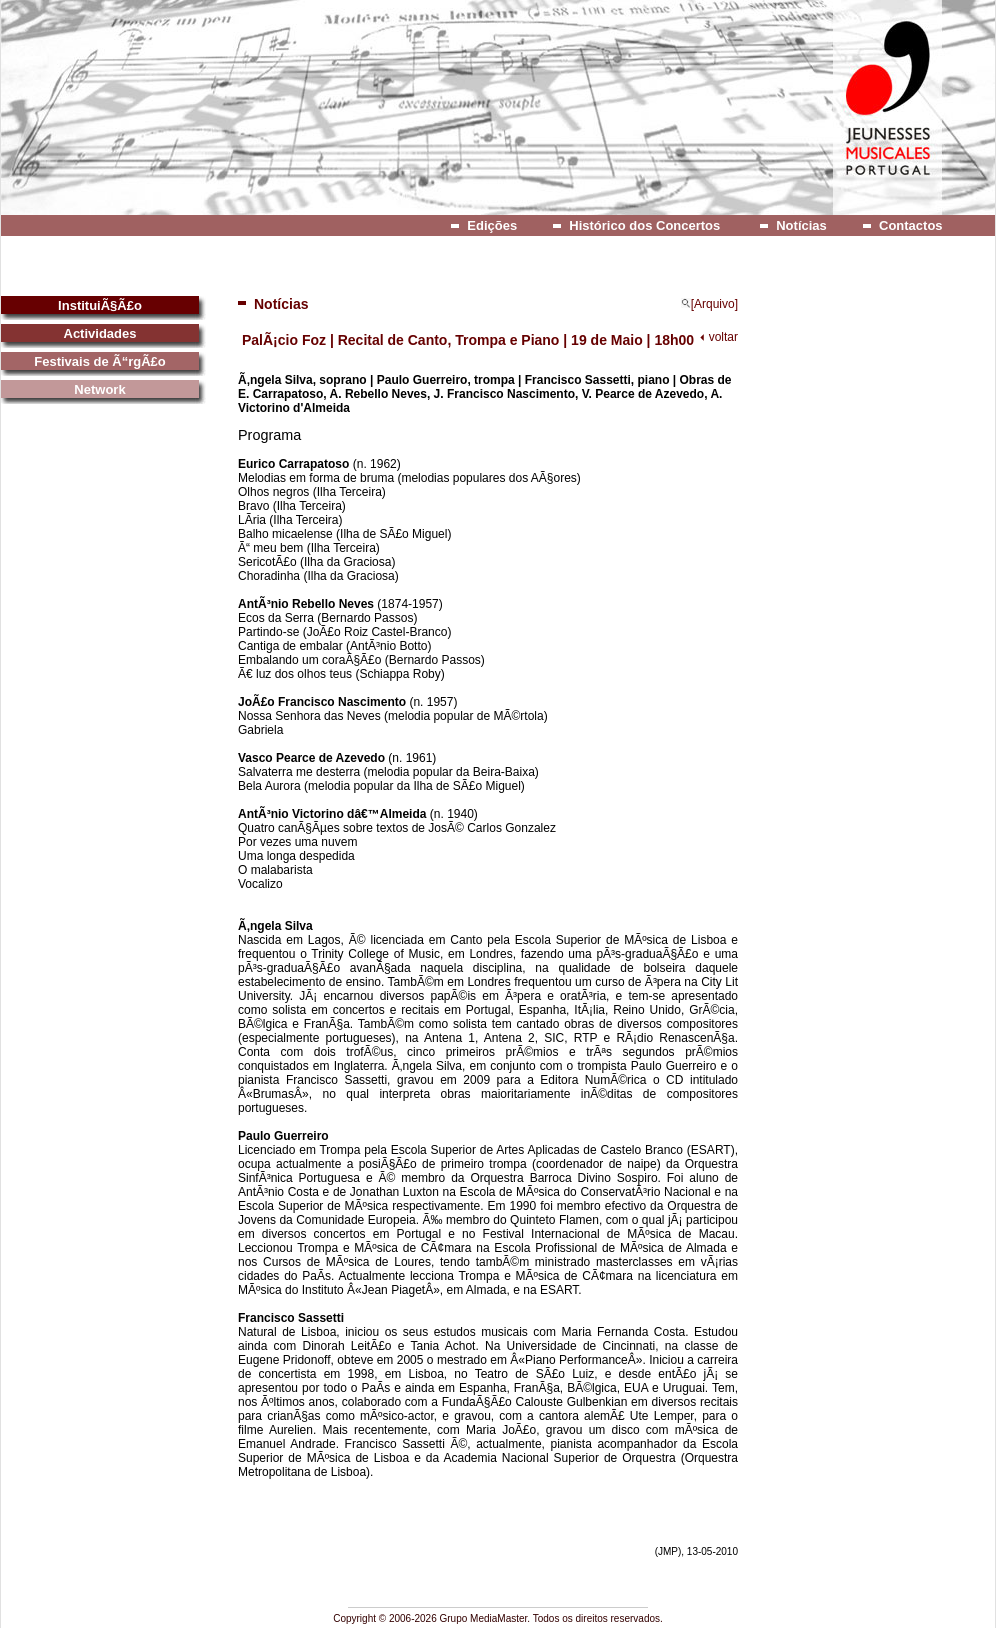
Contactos (911, 225)
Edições (492, 225)
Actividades (100, 333)
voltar (723, 337)
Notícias (801, 225)
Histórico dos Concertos (644, 225)
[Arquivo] (709, 304)
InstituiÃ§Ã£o (100, 305)
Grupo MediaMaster (484, 1618)
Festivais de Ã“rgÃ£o (100, 361)
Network (99, 389)
